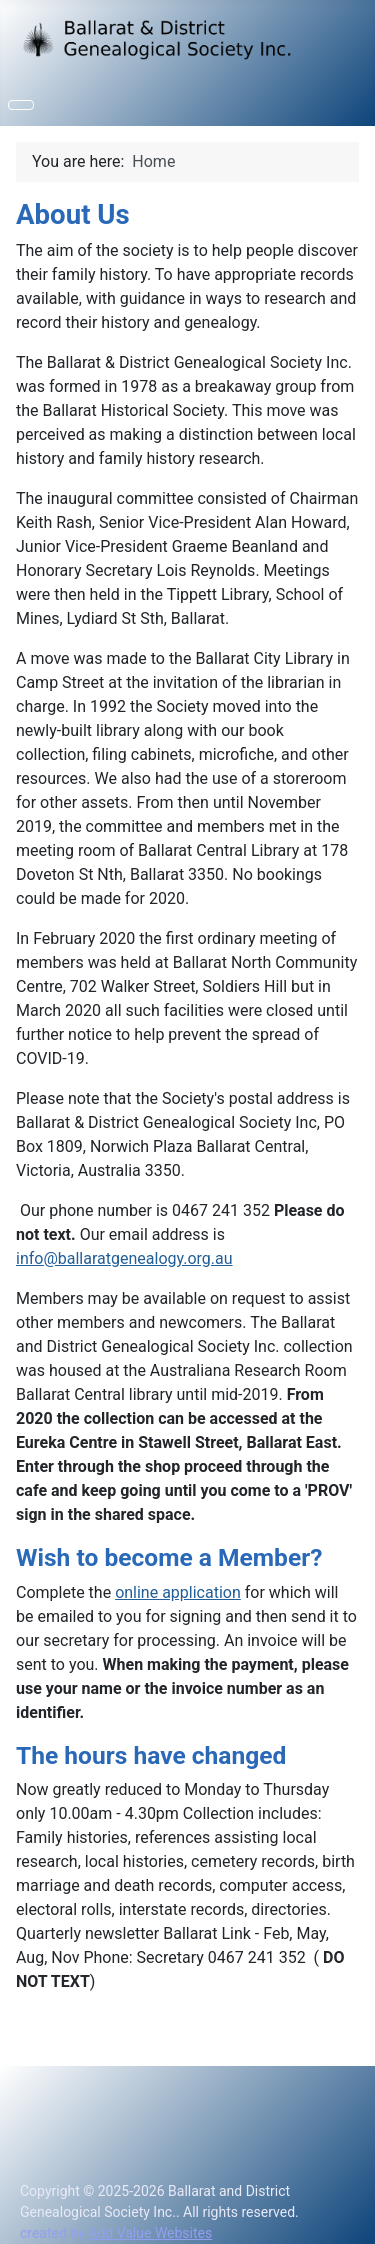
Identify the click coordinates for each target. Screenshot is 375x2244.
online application (178, 1592)
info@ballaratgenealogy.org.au (124, 1258)
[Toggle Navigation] (21, 105)
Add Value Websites (150, 2233)
